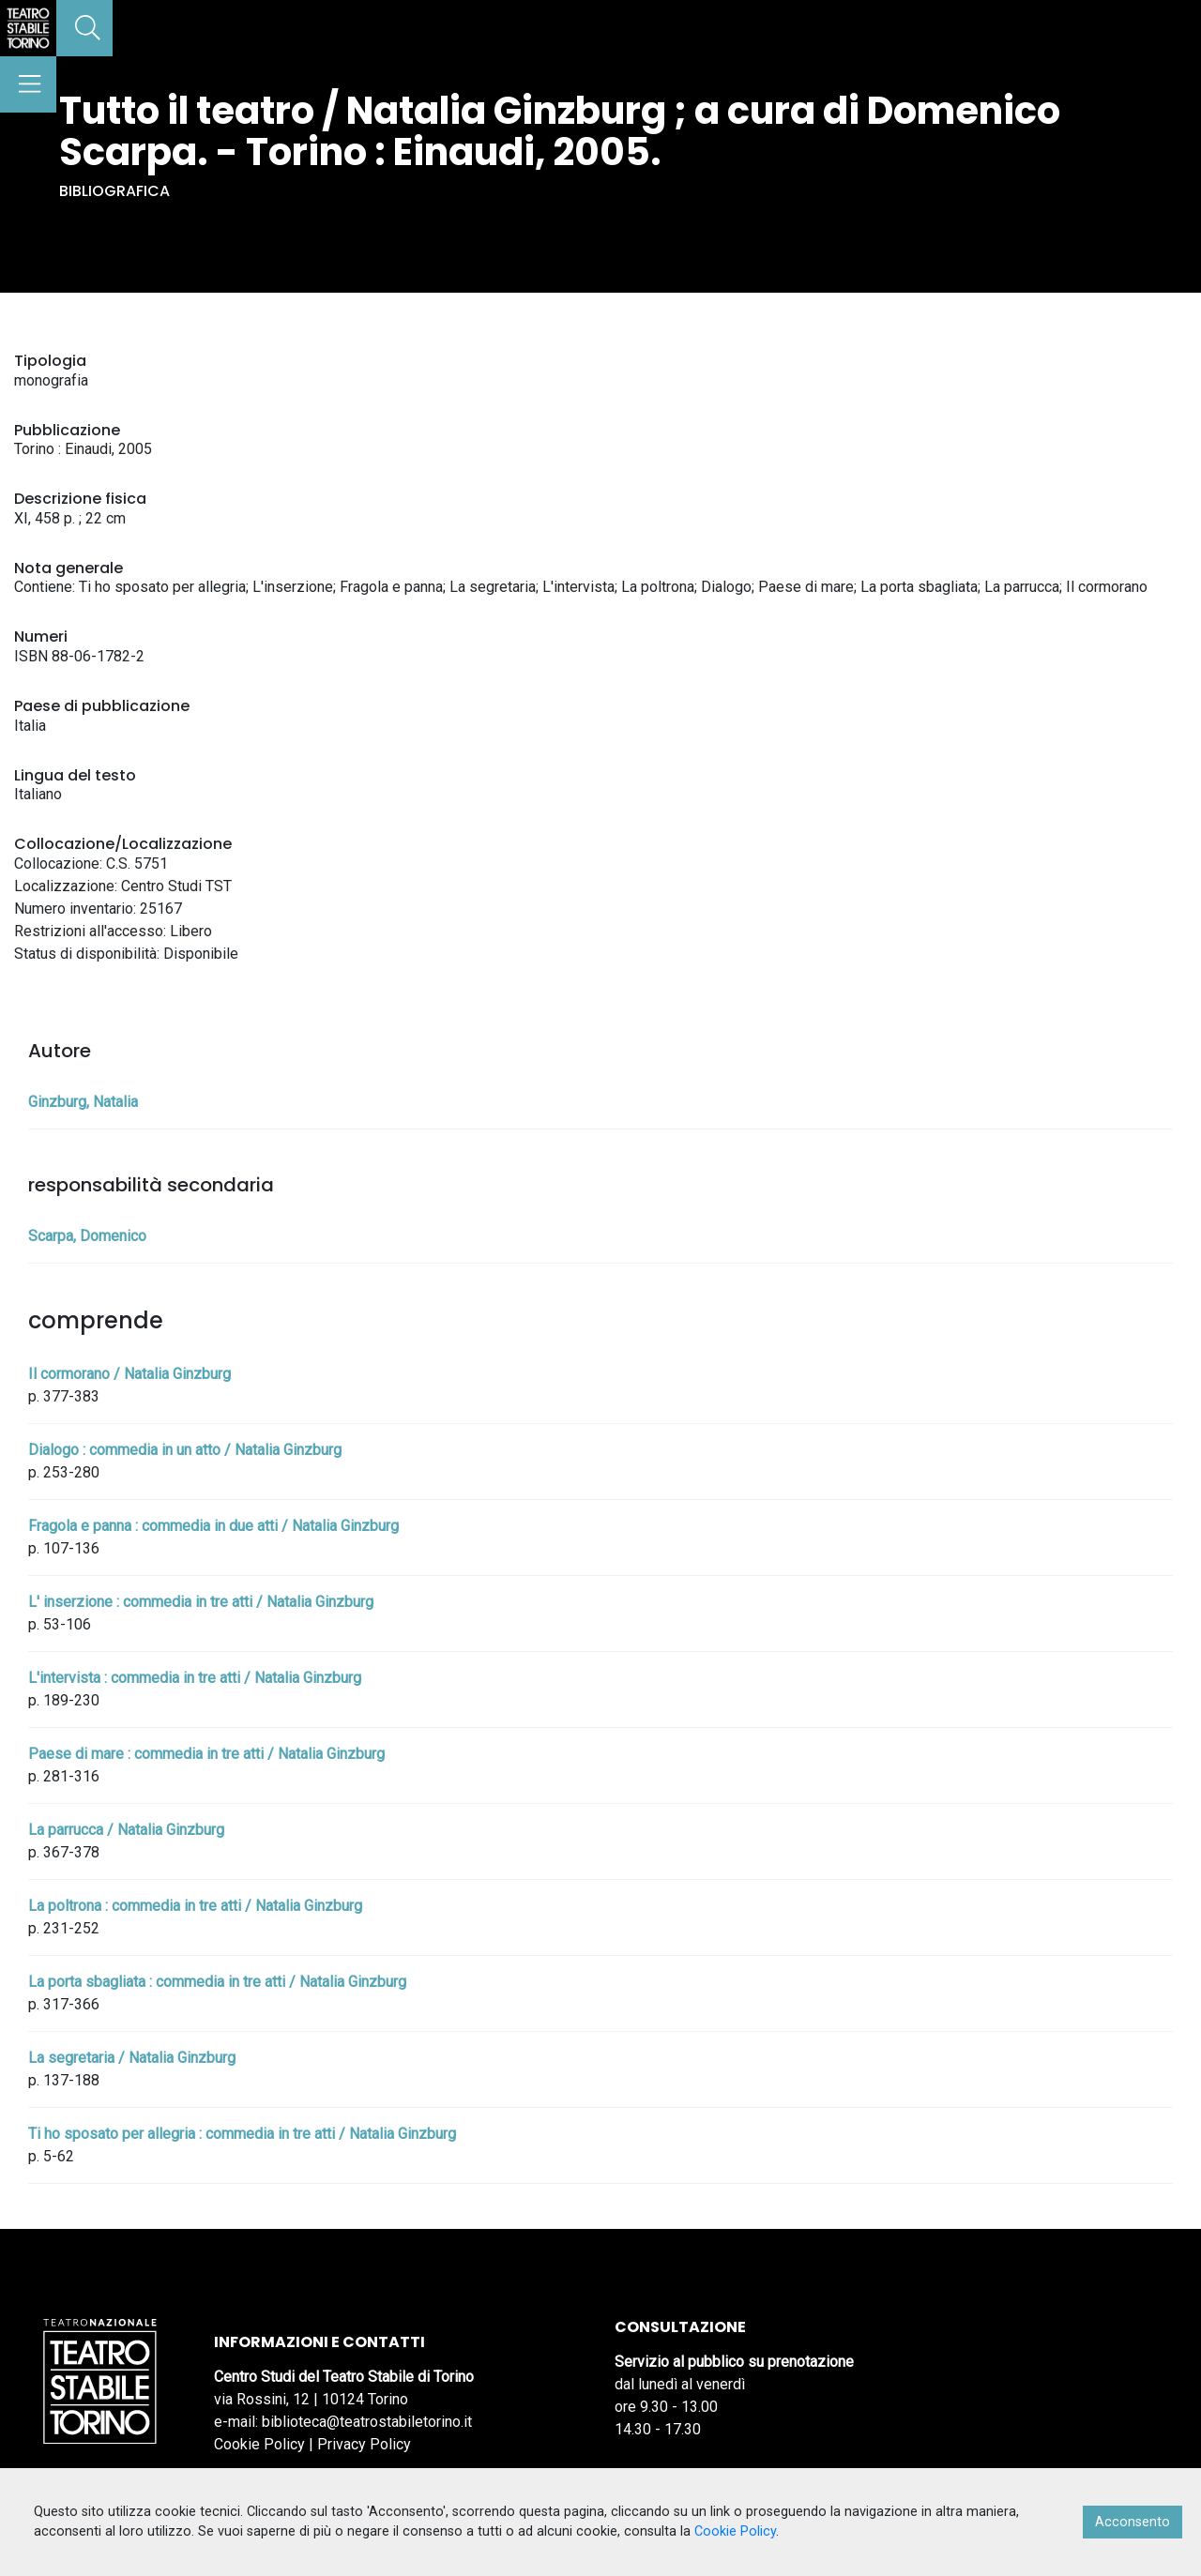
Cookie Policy (259, 2444)
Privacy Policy (364, 2444)
